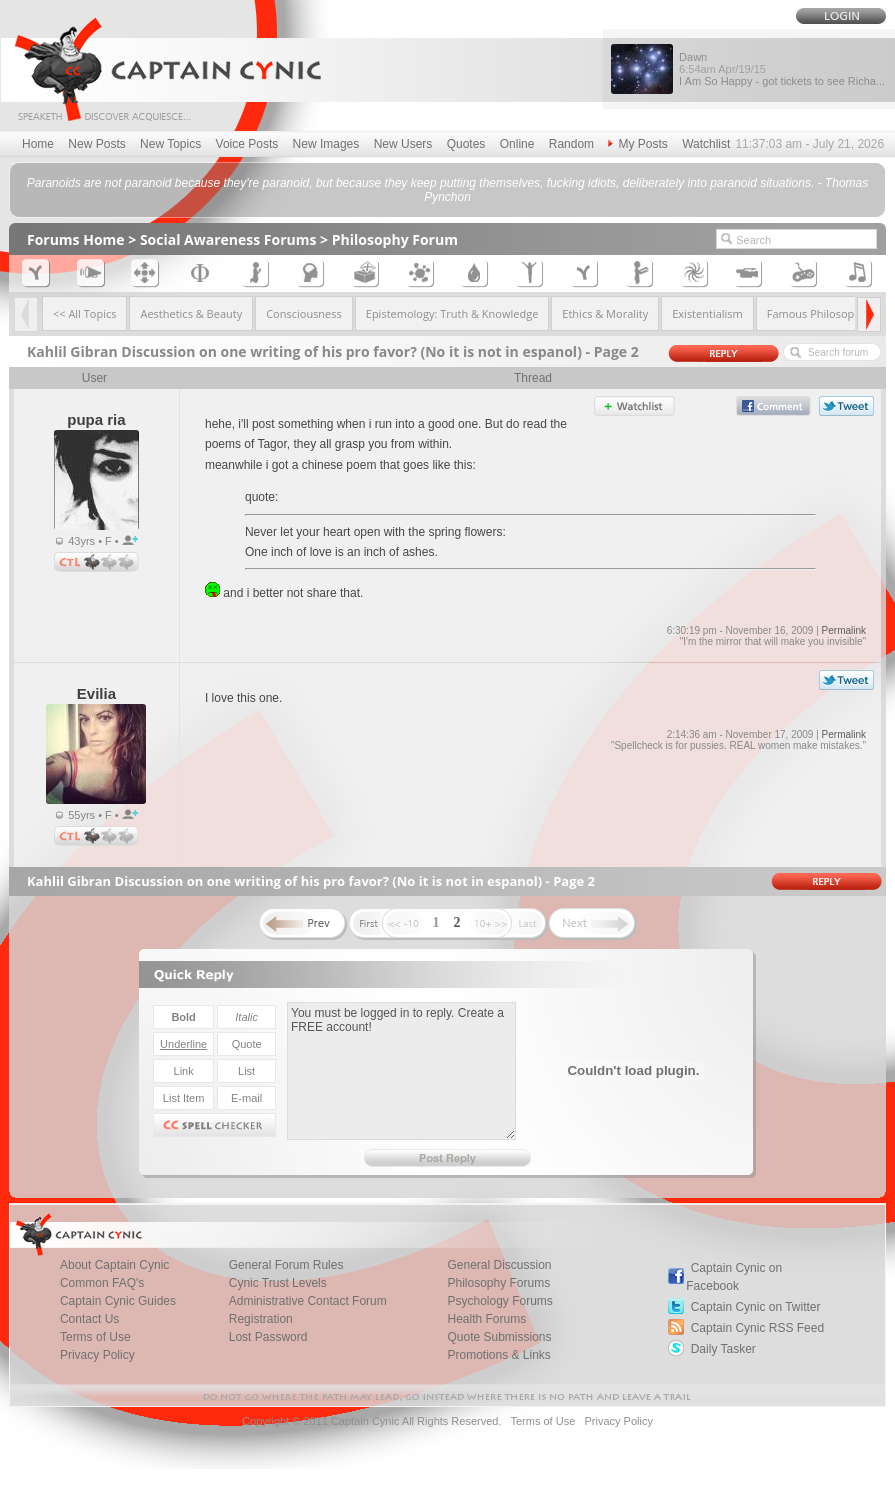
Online (517, 144)
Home (38, 144)
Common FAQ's (102, 1283)
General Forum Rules (286, 1265)
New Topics (170, 144)
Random (571, 144)
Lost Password (268, 1337)
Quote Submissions (499, 1337)
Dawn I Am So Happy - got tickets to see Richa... (782, 69)
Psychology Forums (499, 1301)
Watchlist (706, 144)
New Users (403, 144)
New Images (326, 144)
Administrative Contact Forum (308, 1301)
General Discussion (499, 1265)
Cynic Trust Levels (278, 1283)
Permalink (844, 630)
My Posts (637, 144)
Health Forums (486, 1319)
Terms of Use (95, 1337)
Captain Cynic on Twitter (756, 1307)
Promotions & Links (498, 1355)
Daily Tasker (723, 1349)
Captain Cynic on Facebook (734, 1277)
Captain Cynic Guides (118, 1301)
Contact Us (89, 1319)
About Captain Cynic (114, 1265)
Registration (261, 1319)
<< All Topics (85, 313)
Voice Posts (247, 144)
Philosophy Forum (395, 239)
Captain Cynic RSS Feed (757, 1328)
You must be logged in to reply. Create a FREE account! (401, 1071)
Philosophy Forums (498, 1283)
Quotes (466, 144)
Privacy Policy (97, 1355)
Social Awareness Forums (228, 239)
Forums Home (76, 239)
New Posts (96, 144)
